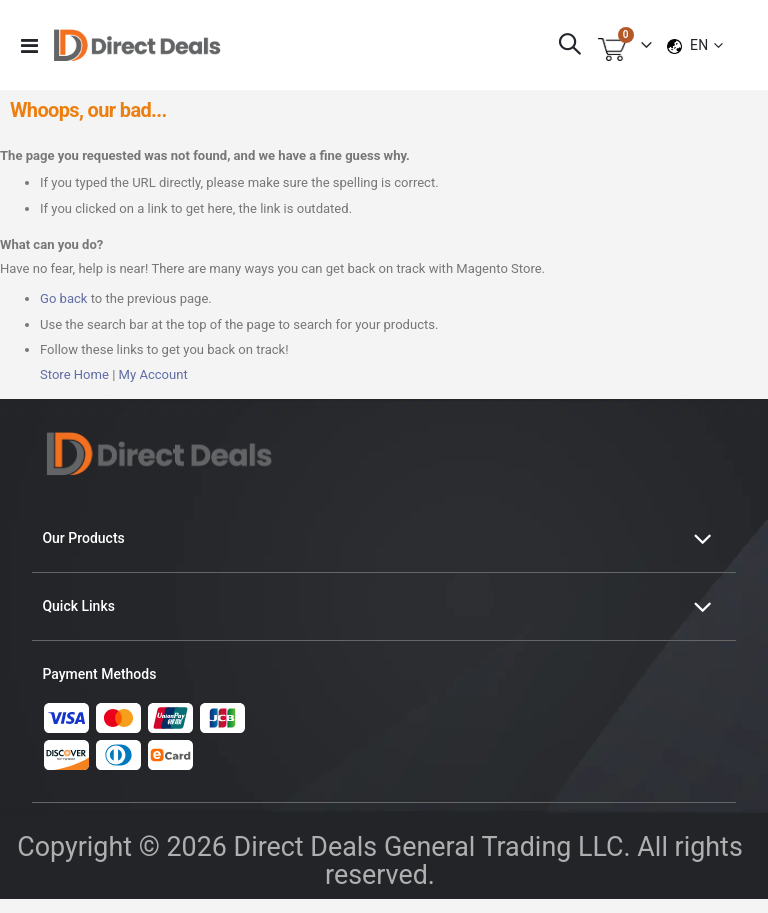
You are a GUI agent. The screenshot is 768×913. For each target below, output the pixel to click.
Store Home (77, 388)
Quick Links (78, 620)
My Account (161, 388)
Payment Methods (99, 688)
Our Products (83, 552)
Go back (65, 311)
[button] (706, 45)
